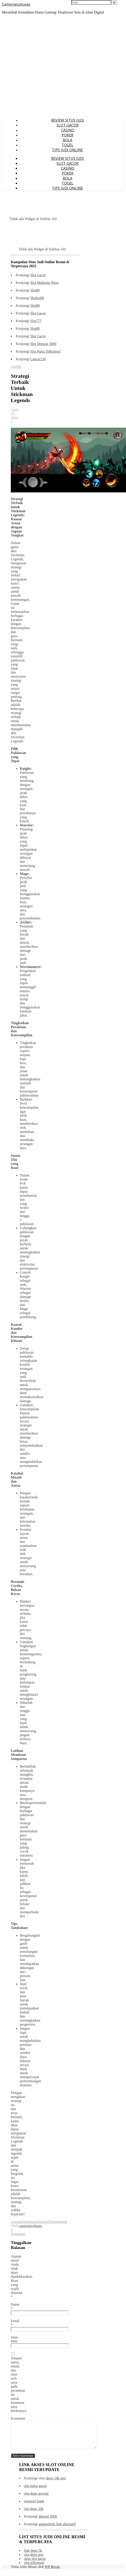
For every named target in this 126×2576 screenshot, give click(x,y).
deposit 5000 (47, 2522)
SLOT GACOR (67, 125)
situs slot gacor (35, 2564)
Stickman (29, 2222)
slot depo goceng (36, 2499)
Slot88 (35, 290)
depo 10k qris (56, 2483)
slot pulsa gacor (35, 2491)
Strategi (42, 2222)
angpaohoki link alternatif (57, 2529)
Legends (17, 2222)
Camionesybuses (16, 4)
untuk (63, 2222)
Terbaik (53, 2222)
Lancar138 (37, 359)
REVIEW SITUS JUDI (67, 120)
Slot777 (35, 321)
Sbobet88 (37, 298)
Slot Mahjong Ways (44, 283)
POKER (67, 135)
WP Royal (52, 2572)
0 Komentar (18, 2232)
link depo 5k (33, 2556)
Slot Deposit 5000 (43, 344)
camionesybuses (30, 2226)
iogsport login (34, 2506)
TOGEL (67, 144)
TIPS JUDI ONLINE (67, 149)
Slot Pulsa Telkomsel (45, 351)
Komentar (18, 2418)
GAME (16, 367)
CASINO (67, 130)
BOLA (67, 140)
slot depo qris (33, 2560)
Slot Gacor (38, 275)
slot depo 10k (33, 2514)
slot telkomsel (34, 2568)
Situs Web (14, 2339)
